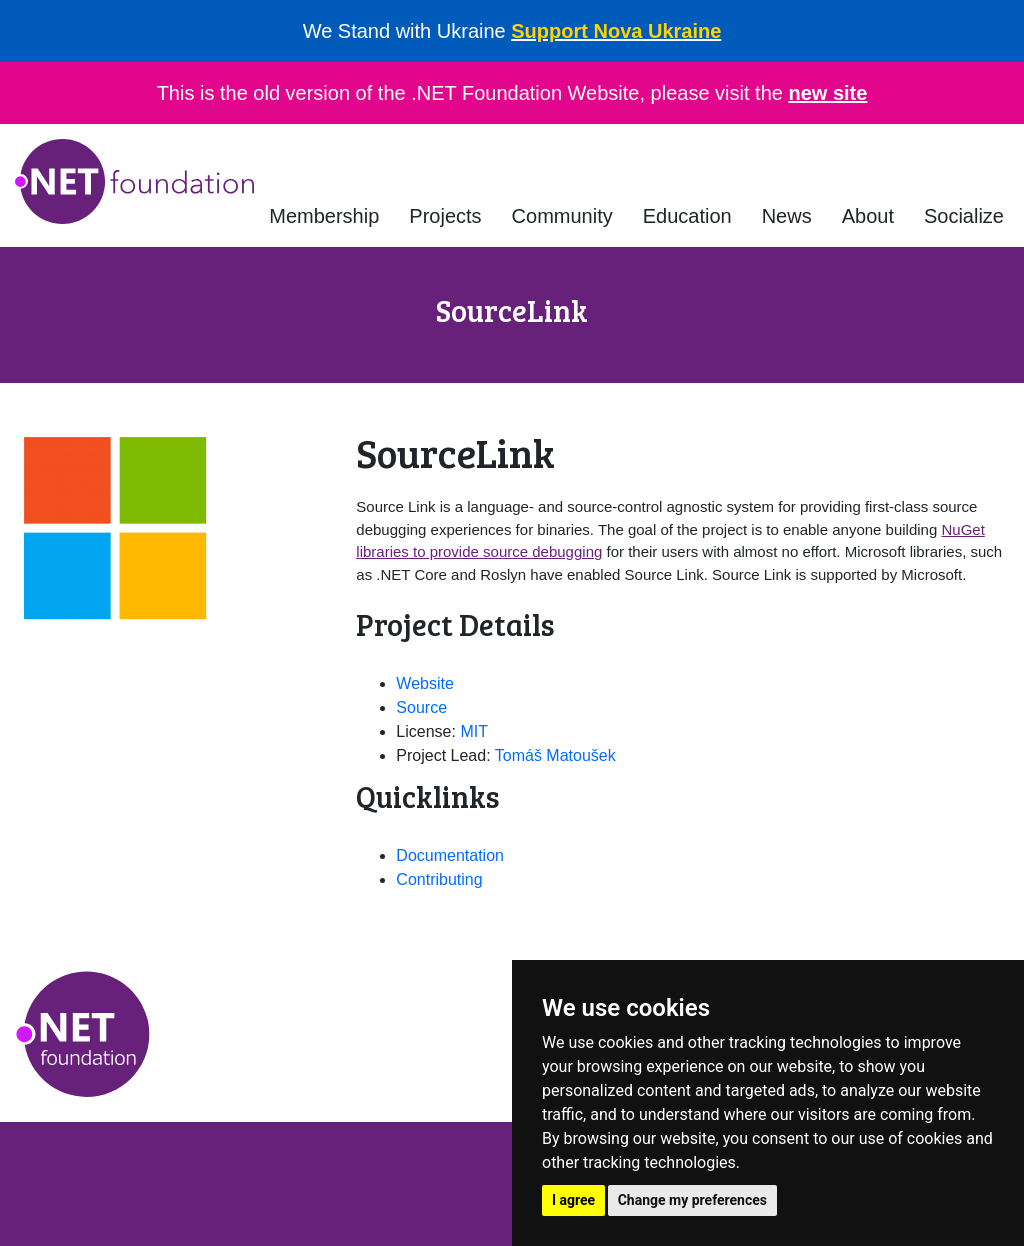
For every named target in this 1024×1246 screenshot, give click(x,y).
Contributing (439, 879)
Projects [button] (445, 216)
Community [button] (562, 216)
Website (425, 683)
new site (827, 93)
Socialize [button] (964, 216)
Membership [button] (324, 216)
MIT (474, 731)
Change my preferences (692, 1200)
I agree (573, 1200)
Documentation (450, 855)
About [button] (868, 216)
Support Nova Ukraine (616, 31)
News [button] (787, 216)
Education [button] (687, 216)
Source (421, 707)
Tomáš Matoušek (555, 755)
